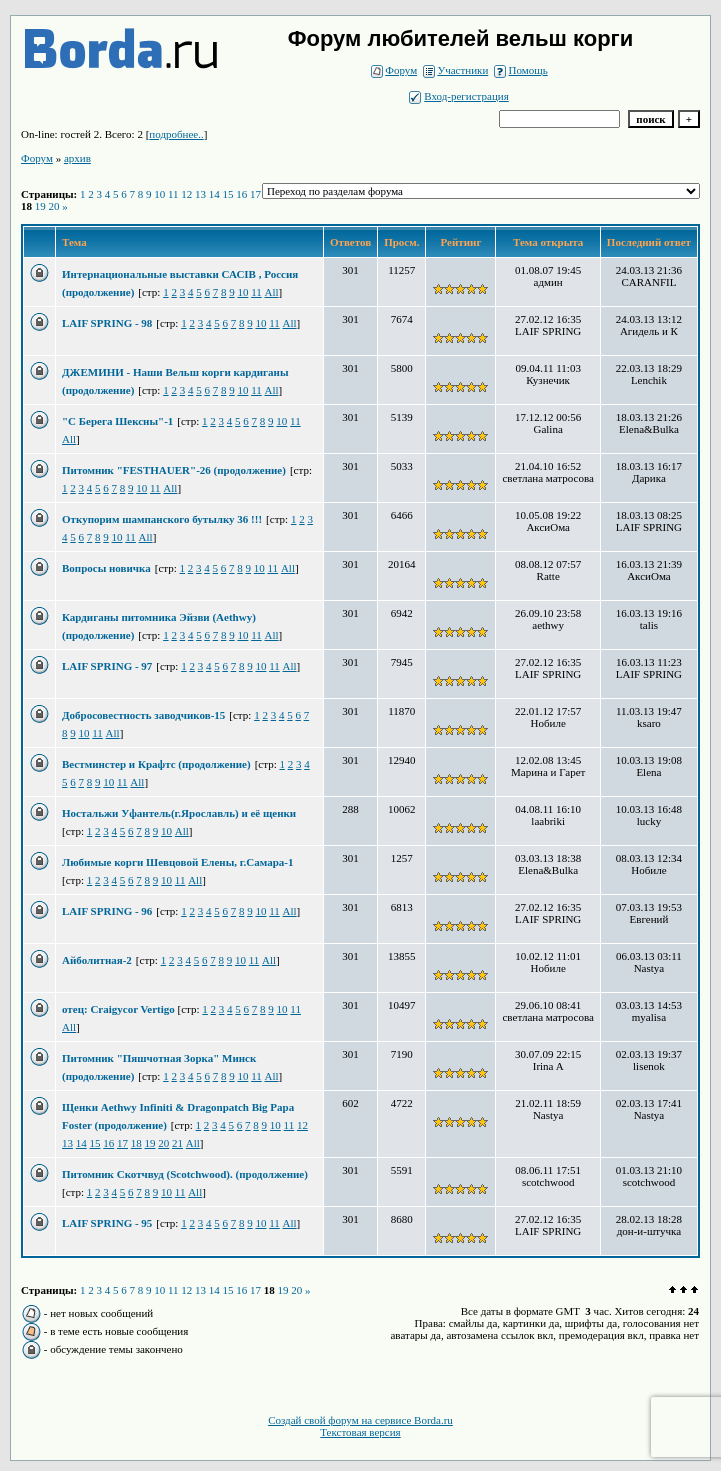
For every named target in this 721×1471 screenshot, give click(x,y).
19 (40, 206)
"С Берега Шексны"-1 (117, 421)
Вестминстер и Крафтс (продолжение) (156, 764)
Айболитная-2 (97, 960)
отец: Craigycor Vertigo (120, 1009)
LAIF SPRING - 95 (107, 1223)
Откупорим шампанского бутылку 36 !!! (162, 519)
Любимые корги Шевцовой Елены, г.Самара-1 (177, 862)
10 (159, 194)
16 (241, 194)
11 (173, 194)
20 (54, 206)
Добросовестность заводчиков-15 (143, 715)
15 (228, 194)
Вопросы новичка (106, 568)
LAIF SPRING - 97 (107, 666)
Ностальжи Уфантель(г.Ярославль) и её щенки (179, 813)
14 (214, 194)
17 (255, 194)
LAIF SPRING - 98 (107, 323)
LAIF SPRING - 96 (107, 911)
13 (200, 194)
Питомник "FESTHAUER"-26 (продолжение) (174, 470)
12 (186, 194)
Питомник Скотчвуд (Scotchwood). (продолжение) (185, 1174)
